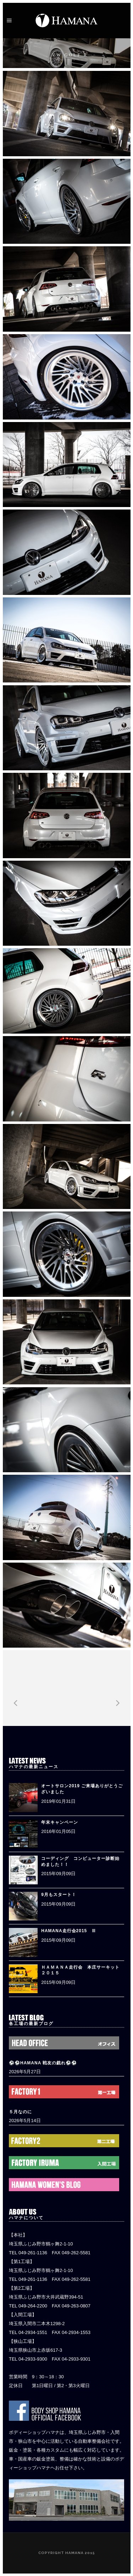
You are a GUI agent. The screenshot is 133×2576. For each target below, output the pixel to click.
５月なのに (20, 2111)
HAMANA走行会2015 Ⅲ (68, 1930)
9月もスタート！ (58, 1894)
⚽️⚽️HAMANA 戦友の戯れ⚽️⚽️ (43, 2062)
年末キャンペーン (59, 1822)
